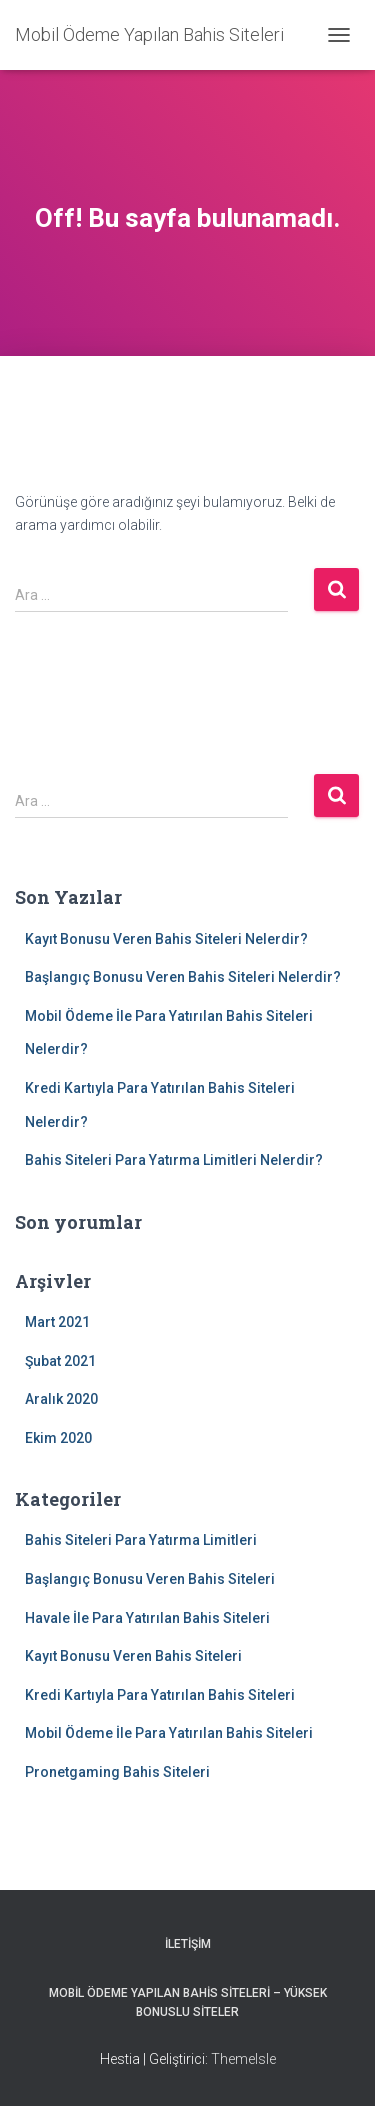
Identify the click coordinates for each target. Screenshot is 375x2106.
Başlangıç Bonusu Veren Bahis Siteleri (150, 1579)
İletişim (188, 1944)
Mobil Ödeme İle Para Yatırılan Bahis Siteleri (169, 1733)
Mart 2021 (57, 1322)
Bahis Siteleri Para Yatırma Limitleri (141, 1540)
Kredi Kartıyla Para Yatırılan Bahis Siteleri (160, 1695)
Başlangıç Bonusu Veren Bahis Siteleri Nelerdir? (183, 977)
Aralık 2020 (61, 1399)
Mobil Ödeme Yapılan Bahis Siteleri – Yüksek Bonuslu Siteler (188, 2002)
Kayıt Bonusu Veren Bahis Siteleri (133, 1656)
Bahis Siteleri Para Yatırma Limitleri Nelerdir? (174, 1160)
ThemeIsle (243, 2059)
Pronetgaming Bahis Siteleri (117, 1772)
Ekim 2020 (58, 1438)
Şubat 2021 (60, 1361)
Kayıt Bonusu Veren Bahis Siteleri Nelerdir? (166, 939)
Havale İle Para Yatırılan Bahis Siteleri (147, 1618)
